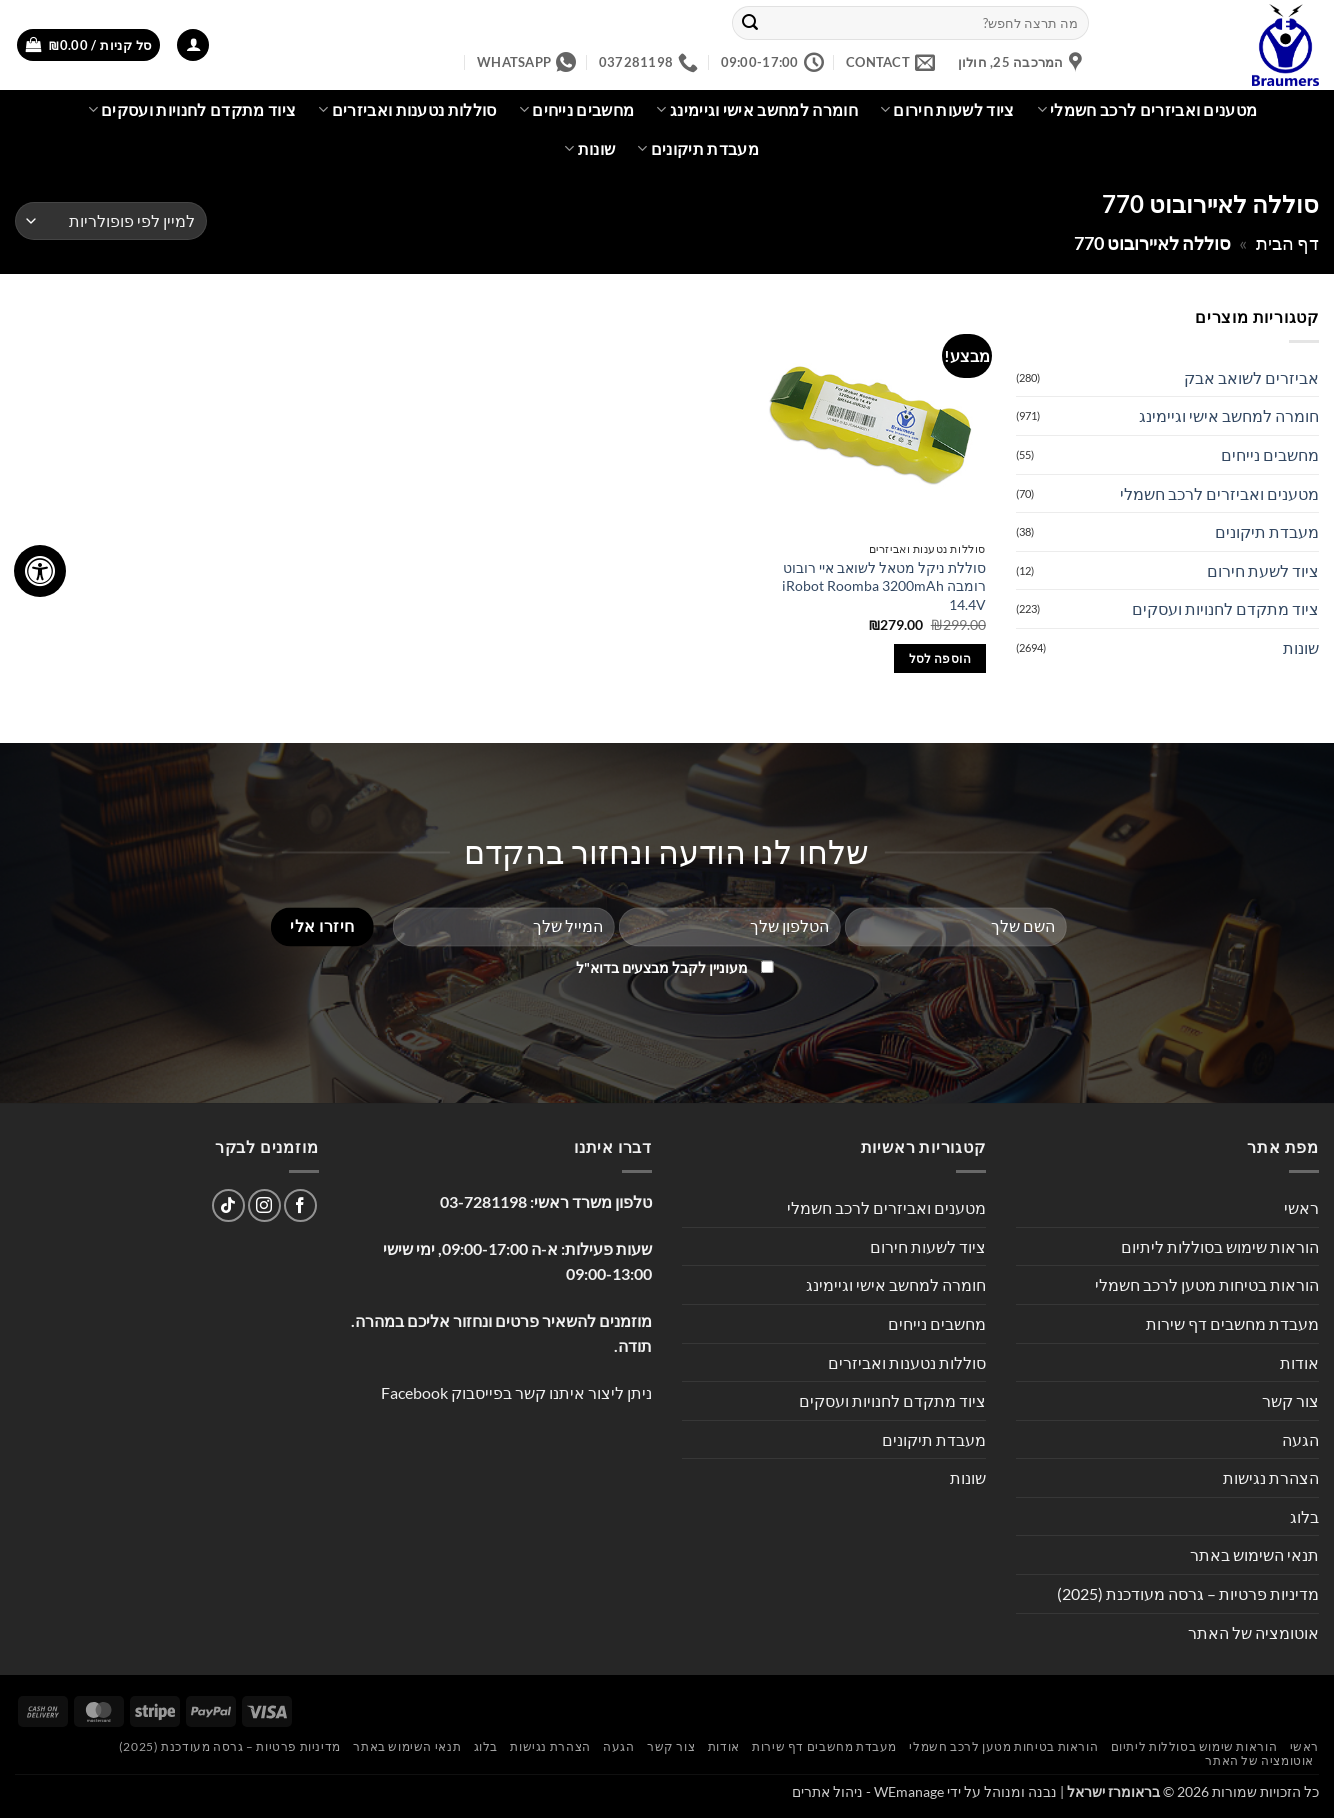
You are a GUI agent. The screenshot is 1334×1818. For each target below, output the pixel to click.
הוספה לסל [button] (940, 658)
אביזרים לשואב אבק (1251, 377)
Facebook (414, 1392)
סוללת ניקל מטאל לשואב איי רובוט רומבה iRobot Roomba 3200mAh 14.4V (884, 586)
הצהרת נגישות (1271, 1477)
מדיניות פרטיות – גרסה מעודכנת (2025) (1188, 1593)
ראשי (1301, 1207)
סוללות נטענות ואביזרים (407, 110)
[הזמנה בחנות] (111, 221)
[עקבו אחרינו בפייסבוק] (300, 1205)
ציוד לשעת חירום (1263, 570)
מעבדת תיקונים (698, 149)
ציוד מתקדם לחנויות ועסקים (192, 110)
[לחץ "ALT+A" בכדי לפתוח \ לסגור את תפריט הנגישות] (40, 571)
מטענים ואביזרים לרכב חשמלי (1147, 110)
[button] (193, 45)
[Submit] (750, 23)
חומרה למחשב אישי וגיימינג (757, 110)
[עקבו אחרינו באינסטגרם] (264, 1205)
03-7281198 (483, 1201)
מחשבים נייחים (577, 110)
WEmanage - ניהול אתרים (868, 1791)
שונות (589, 149)
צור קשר (1290, 1400)
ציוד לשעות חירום (947, 110)
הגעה (1300, 1439)
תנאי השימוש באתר (1254, 1554)
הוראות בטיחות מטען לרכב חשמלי (1207, 1284)
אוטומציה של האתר (1253, 1632)
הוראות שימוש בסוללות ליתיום (1220, 1246)
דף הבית (1287, 243)
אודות (1299, 1362)
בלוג (1304, 1516)
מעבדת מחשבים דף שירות (1232, 1323)
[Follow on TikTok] (228, 1205)
